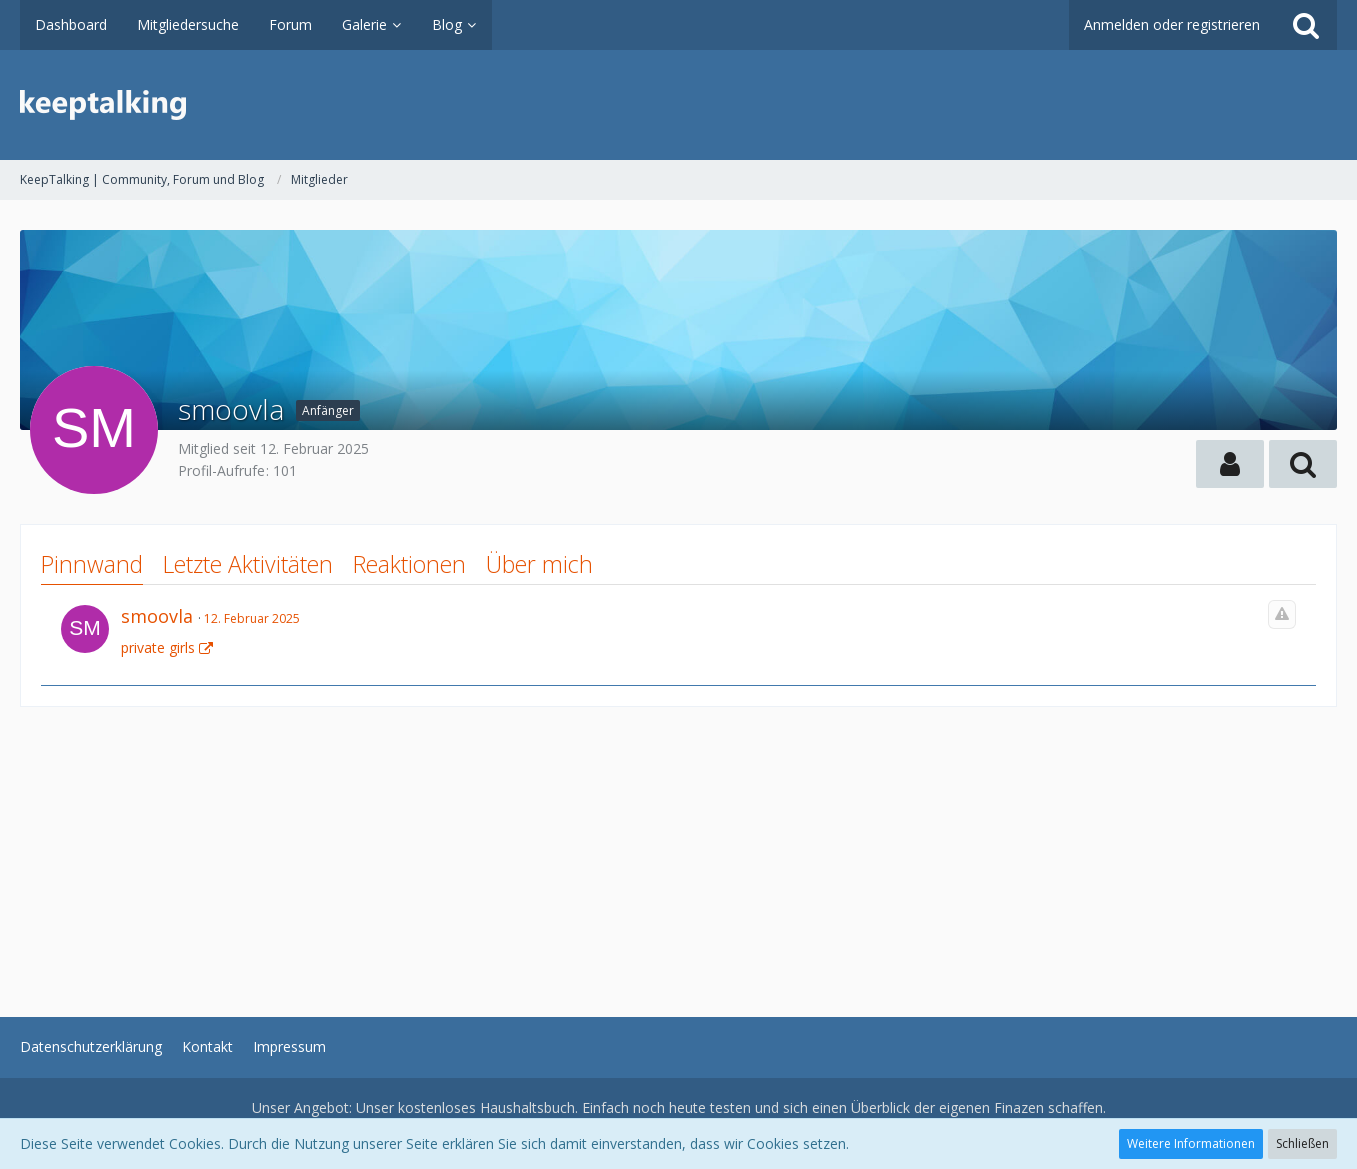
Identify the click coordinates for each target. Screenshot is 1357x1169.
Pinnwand (92, 564)
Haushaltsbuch (527, 1107)
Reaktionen (409, 564)
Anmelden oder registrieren (1172, 24)
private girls (158, 647)
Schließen (1302, 1143)
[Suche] (1306, 25)
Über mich (539, 564)
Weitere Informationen (1191, 1143)
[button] (1230, 464)
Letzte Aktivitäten (248, 564)
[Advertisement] (620, 847)
